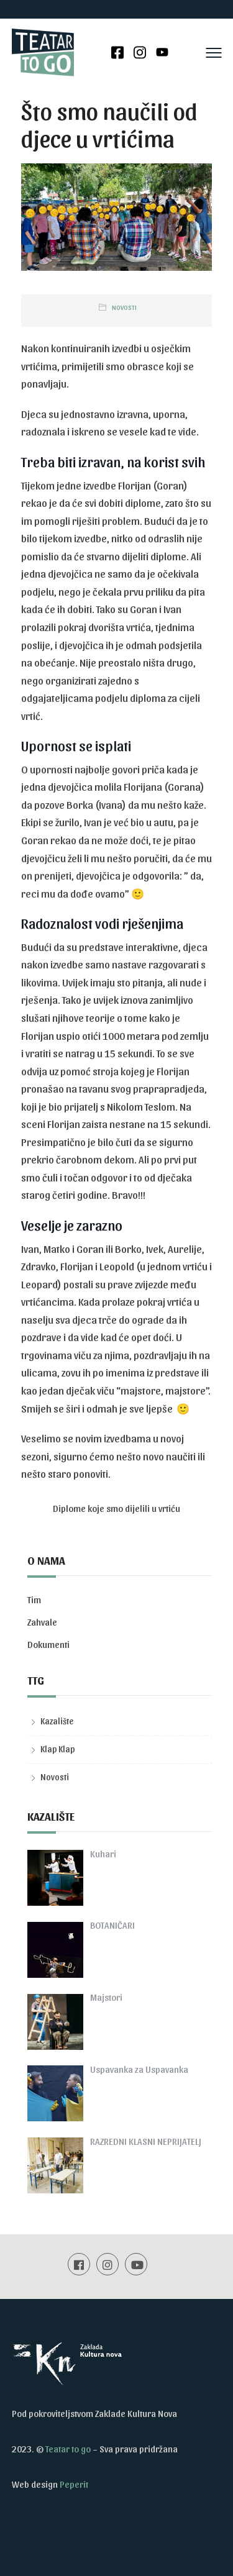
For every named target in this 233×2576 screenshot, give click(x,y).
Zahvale (42, 1621)
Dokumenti (48, 1644)
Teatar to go (68, 2448)
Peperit (74, 2484)
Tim (34, 1599)
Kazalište (56, 1721)
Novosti (124, 307)
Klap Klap (57, 1749)
